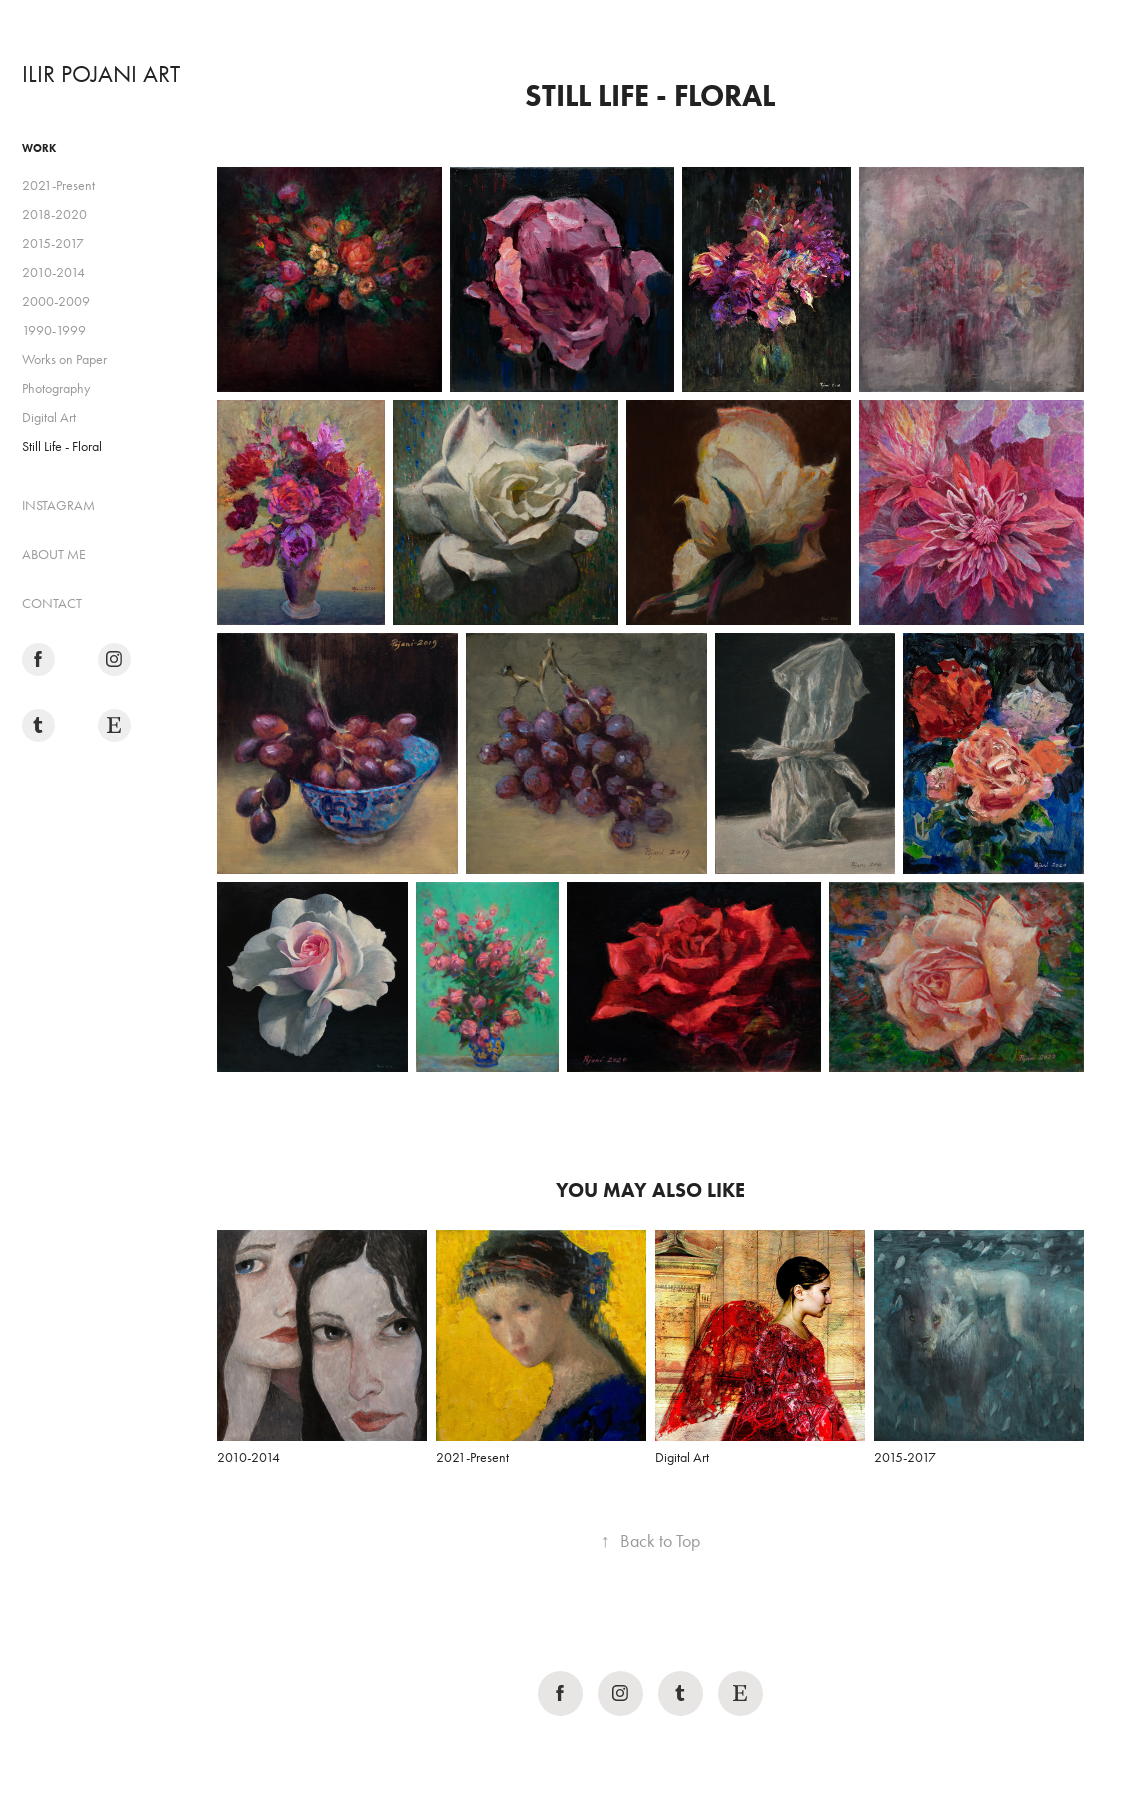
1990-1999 (54, 330)
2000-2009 (56, 301)
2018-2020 (54, 214)
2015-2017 (53, 243)
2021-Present (58, 185)
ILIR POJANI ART (101, 74)
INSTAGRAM (58, 505)
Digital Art (49, 417)
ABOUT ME (54, 554)
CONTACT (52, 603)
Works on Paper (64, 359)
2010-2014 (53, 272)
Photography (56, 388)
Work (39, 148)
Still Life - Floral (62, 446)
